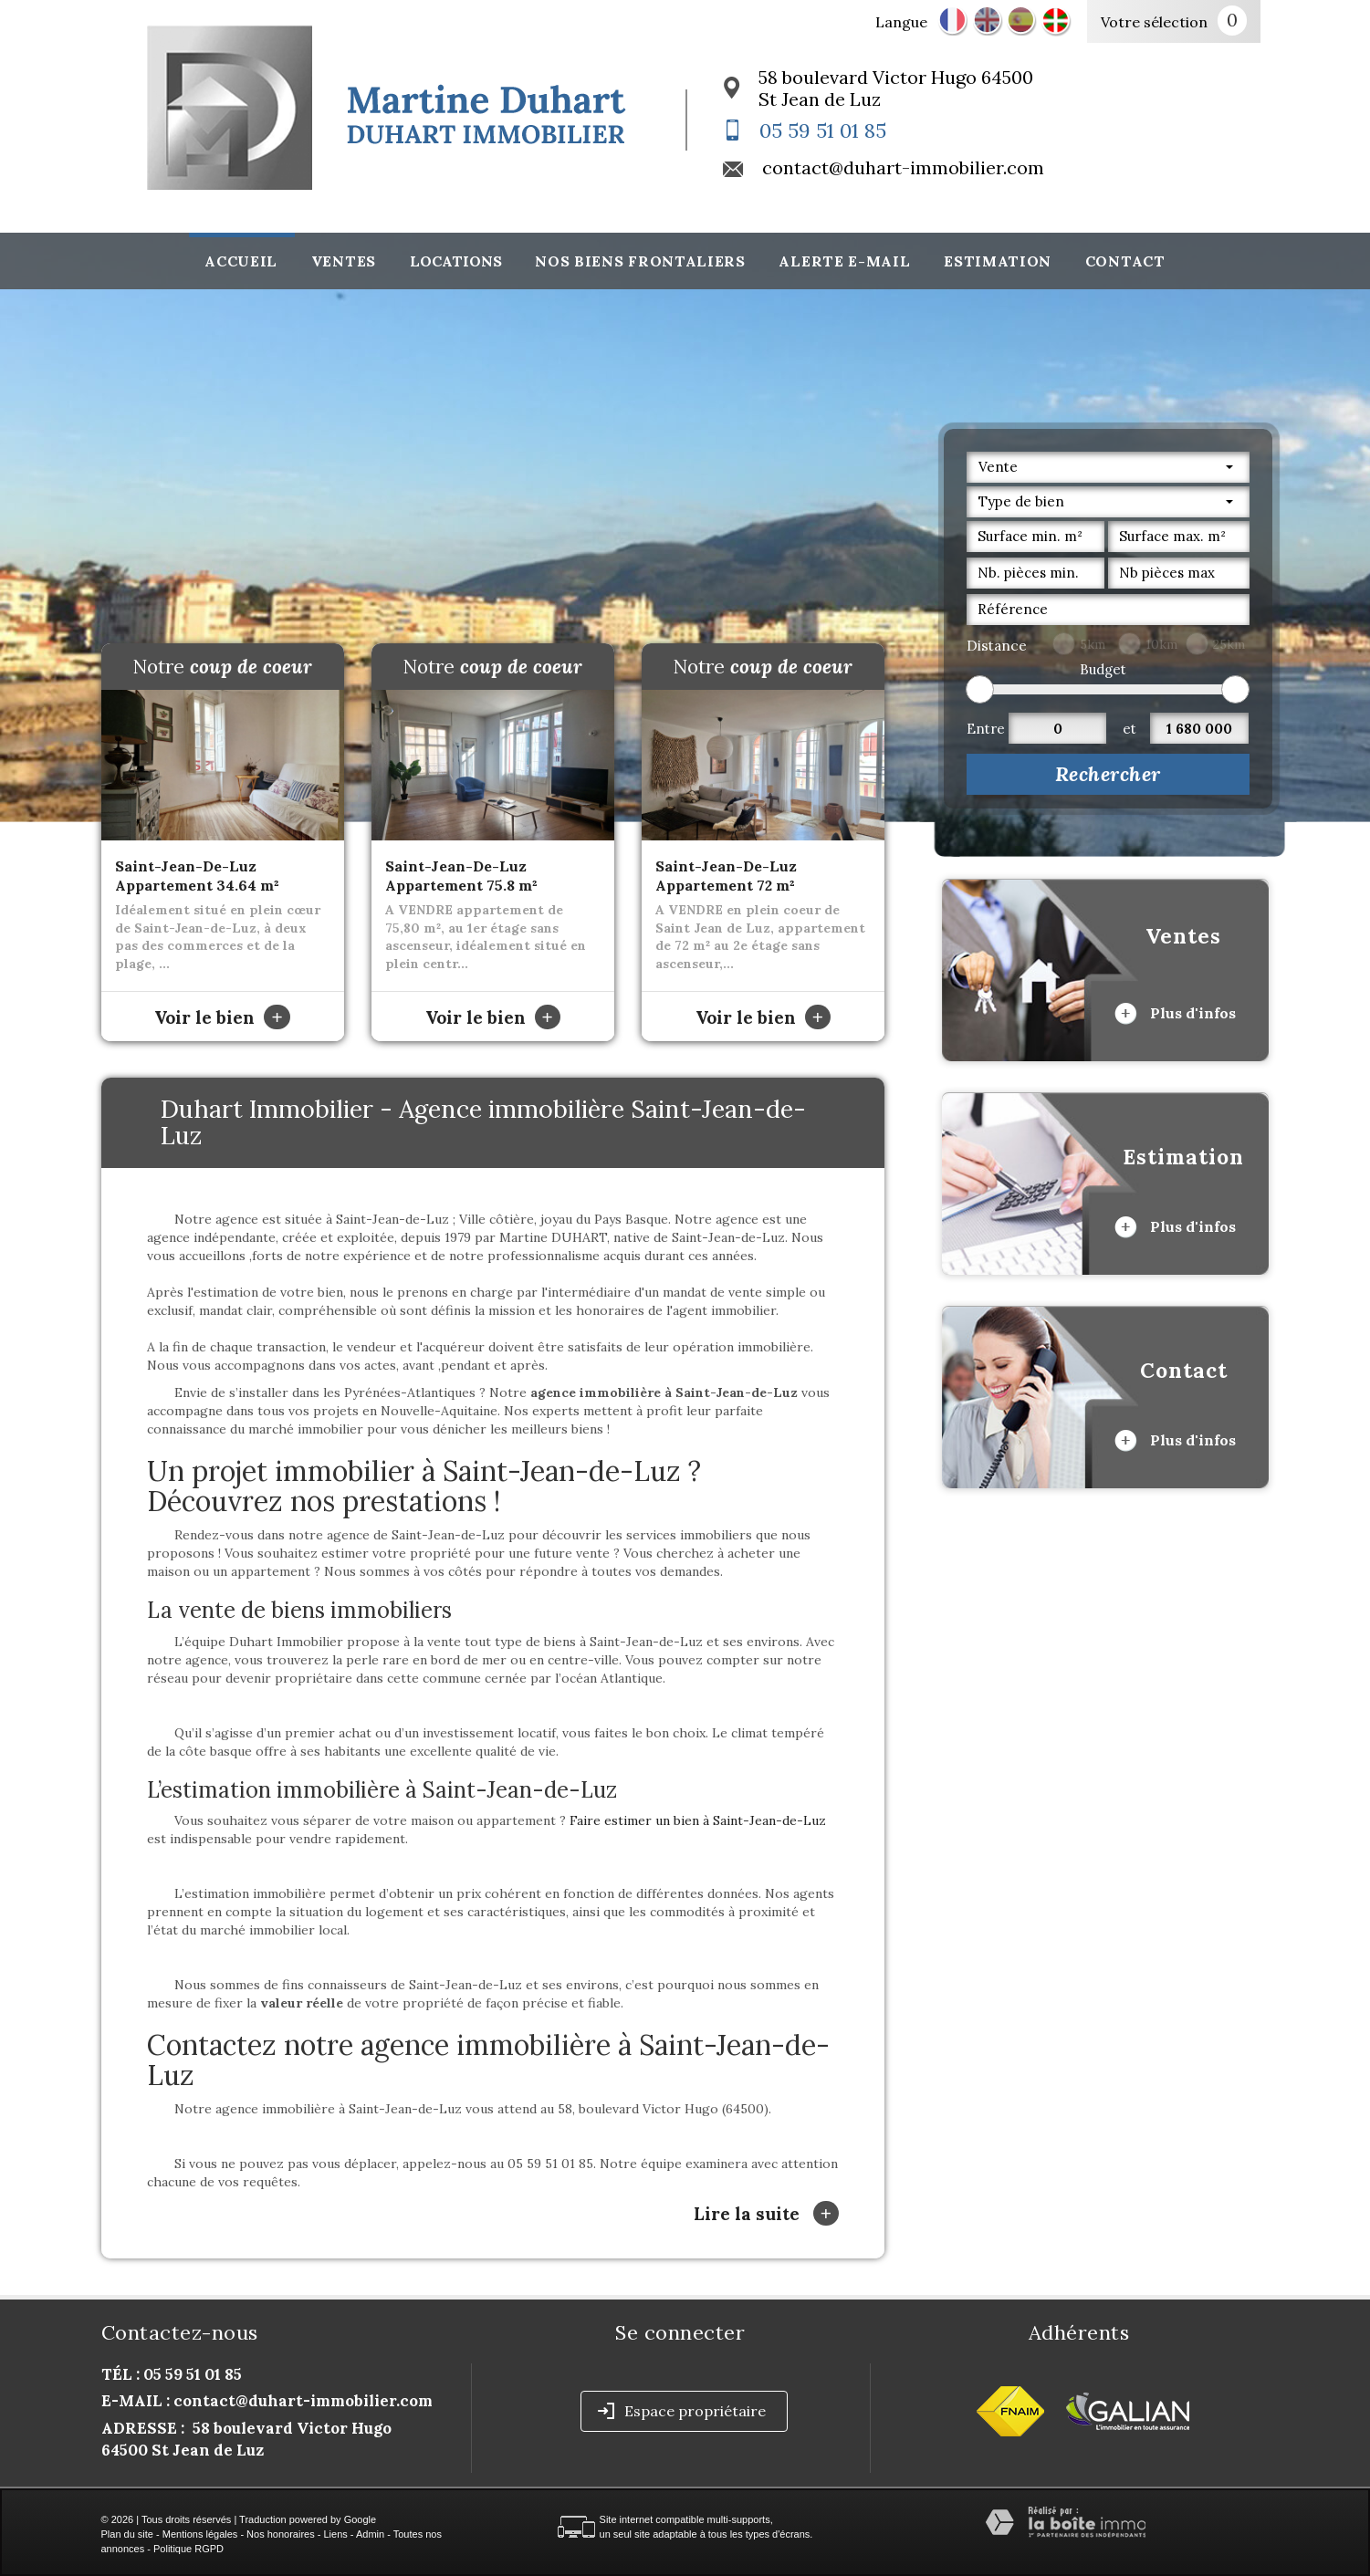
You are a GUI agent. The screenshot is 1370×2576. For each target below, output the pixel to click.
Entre (986, 728)
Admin (370, 2534)
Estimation (997, 261)
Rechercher (1108, 774)
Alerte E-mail (844, 261)
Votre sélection (1154, 22)
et (1129, 728)
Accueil (240, 261)
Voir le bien (221, 1017)
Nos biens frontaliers (640, 261)
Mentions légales (200, 2534)
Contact (1125, 261)
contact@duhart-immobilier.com (903, 167)
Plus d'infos (1175, 1014)
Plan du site (127, 2534)
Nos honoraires (280, 2534)
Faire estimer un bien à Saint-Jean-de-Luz (698, 1820)
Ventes (343, 261)
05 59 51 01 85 (822, 130)
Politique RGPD (188, 2548)
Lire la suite (766, 2213)
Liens (335, 2534)
